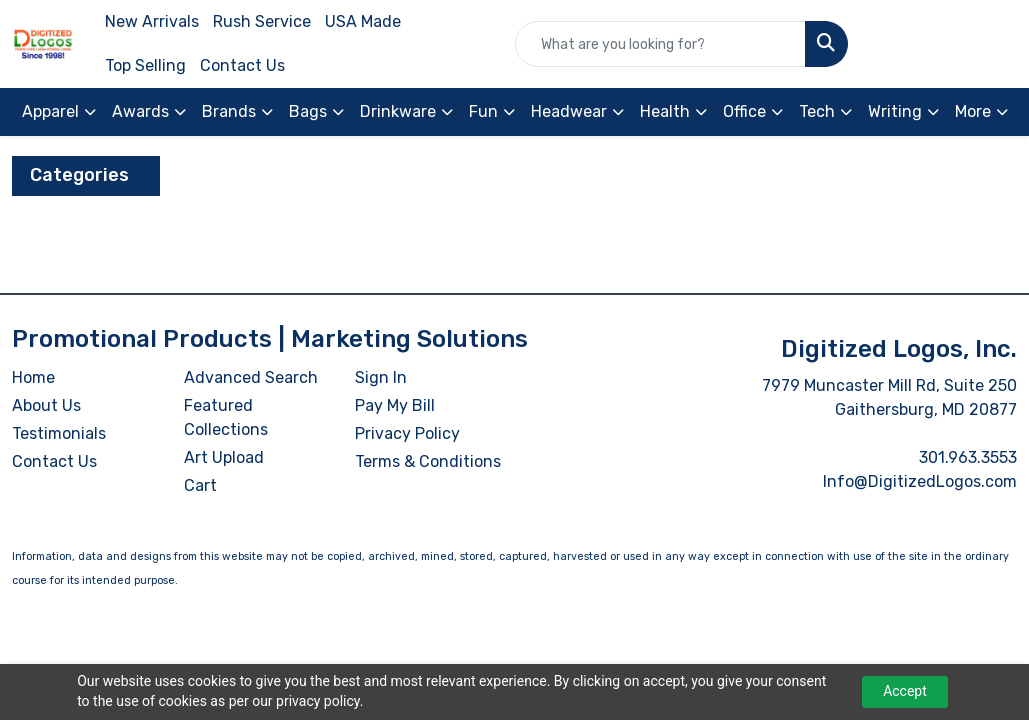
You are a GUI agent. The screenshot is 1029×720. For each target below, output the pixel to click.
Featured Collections (226, 417)
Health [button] (665, 111)
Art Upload (224, 457)
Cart (200, 485)
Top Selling (145, 65)
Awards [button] (140, 111)
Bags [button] (308, 111)
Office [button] (744, 111)
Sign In (381, 377)
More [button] (973, 111)
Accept (905, 691)
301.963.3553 (968, 457)
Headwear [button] (569, 111)
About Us (46, 405)
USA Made (363, 21)
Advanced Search (251, 377)
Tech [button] (817, 111)
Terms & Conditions (428, 461)
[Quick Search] (660, 44)
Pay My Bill (395, 405)
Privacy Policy (407, 433)
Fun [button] (483, 111)
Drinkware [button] (398, 111)
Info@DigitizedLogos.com (920, 481)
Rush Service (262, 21)
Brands (229, 111)
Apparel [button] (50, 111)
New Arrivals (152, 21)
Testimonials (59, 433)
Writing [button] (895, 111)
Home (33, 377)
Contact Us (242, 65)
